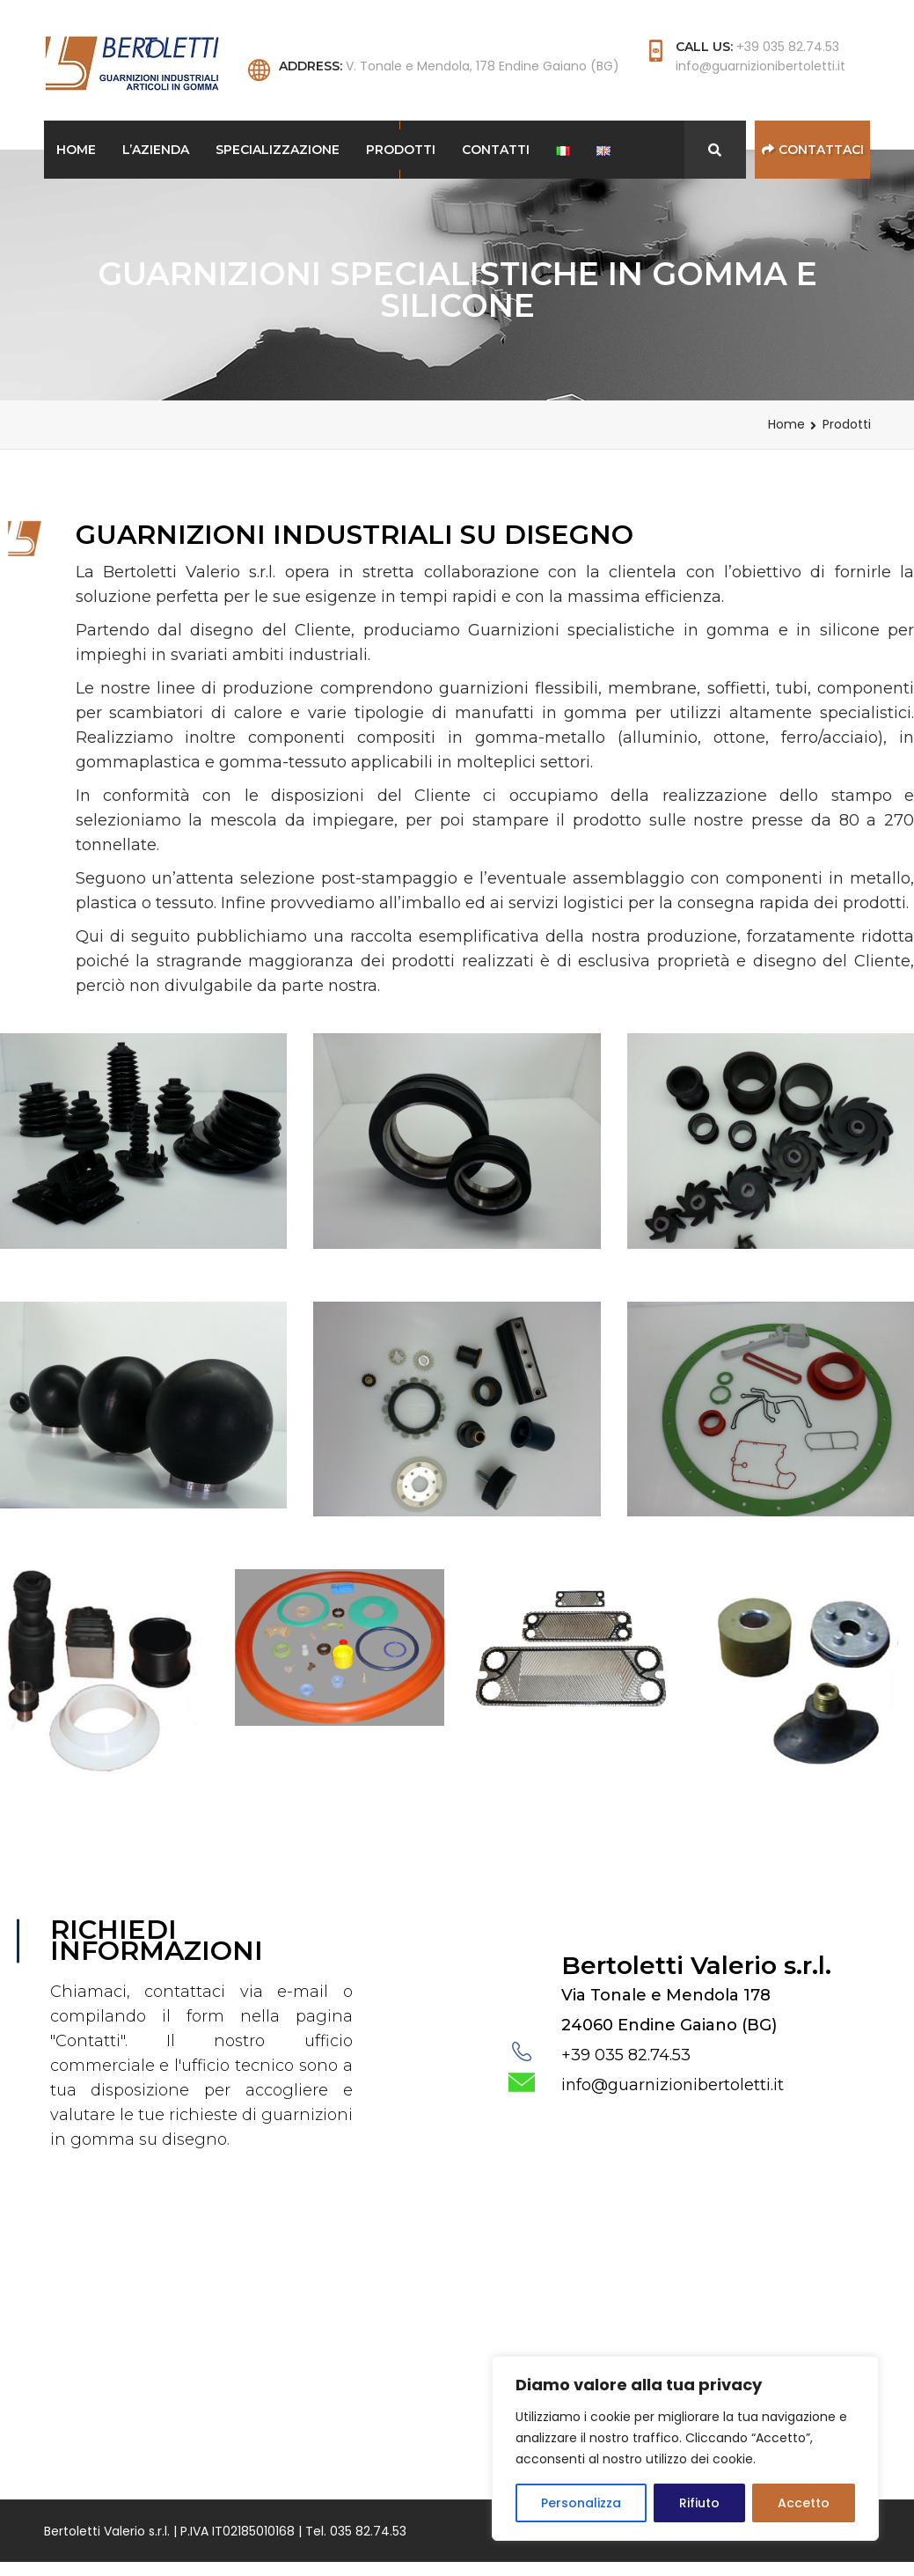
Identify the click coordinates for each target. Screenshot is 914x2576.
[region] (685, 2448)
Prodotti (400, 150)
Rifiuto (699, 2503)
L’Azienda (155, 150)
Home (76, 150)
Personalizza (581, 2503)
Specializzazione (278, 150)
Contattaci (813, 150)
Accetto (804, 2503)
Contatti (496, 150)
